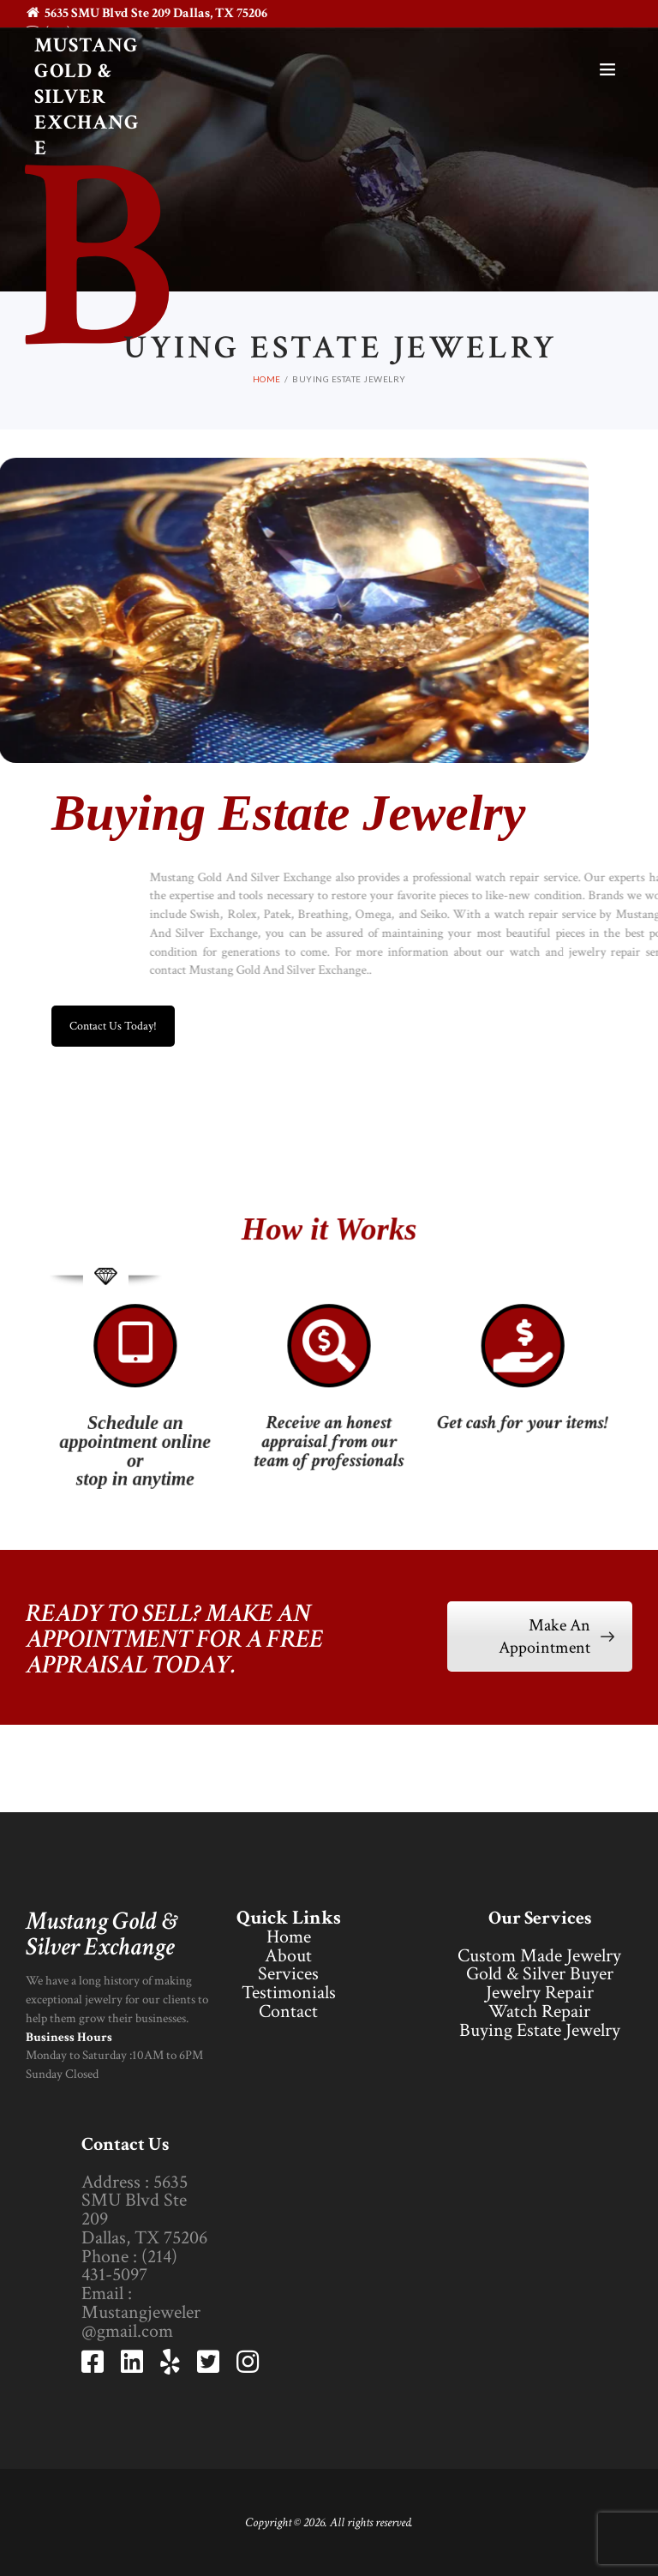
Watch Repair (539, 2011)
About (288, 1955)
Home (288, 1936)
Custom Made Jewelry (539, 1955)
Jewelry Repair (540, 1992)
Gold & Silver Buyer (539, 1973)
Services (288, 1973)
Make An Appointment (556, 1636)
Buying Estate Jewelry (539, 2030)
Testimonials (289, 1992)
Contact (288, 2011)
